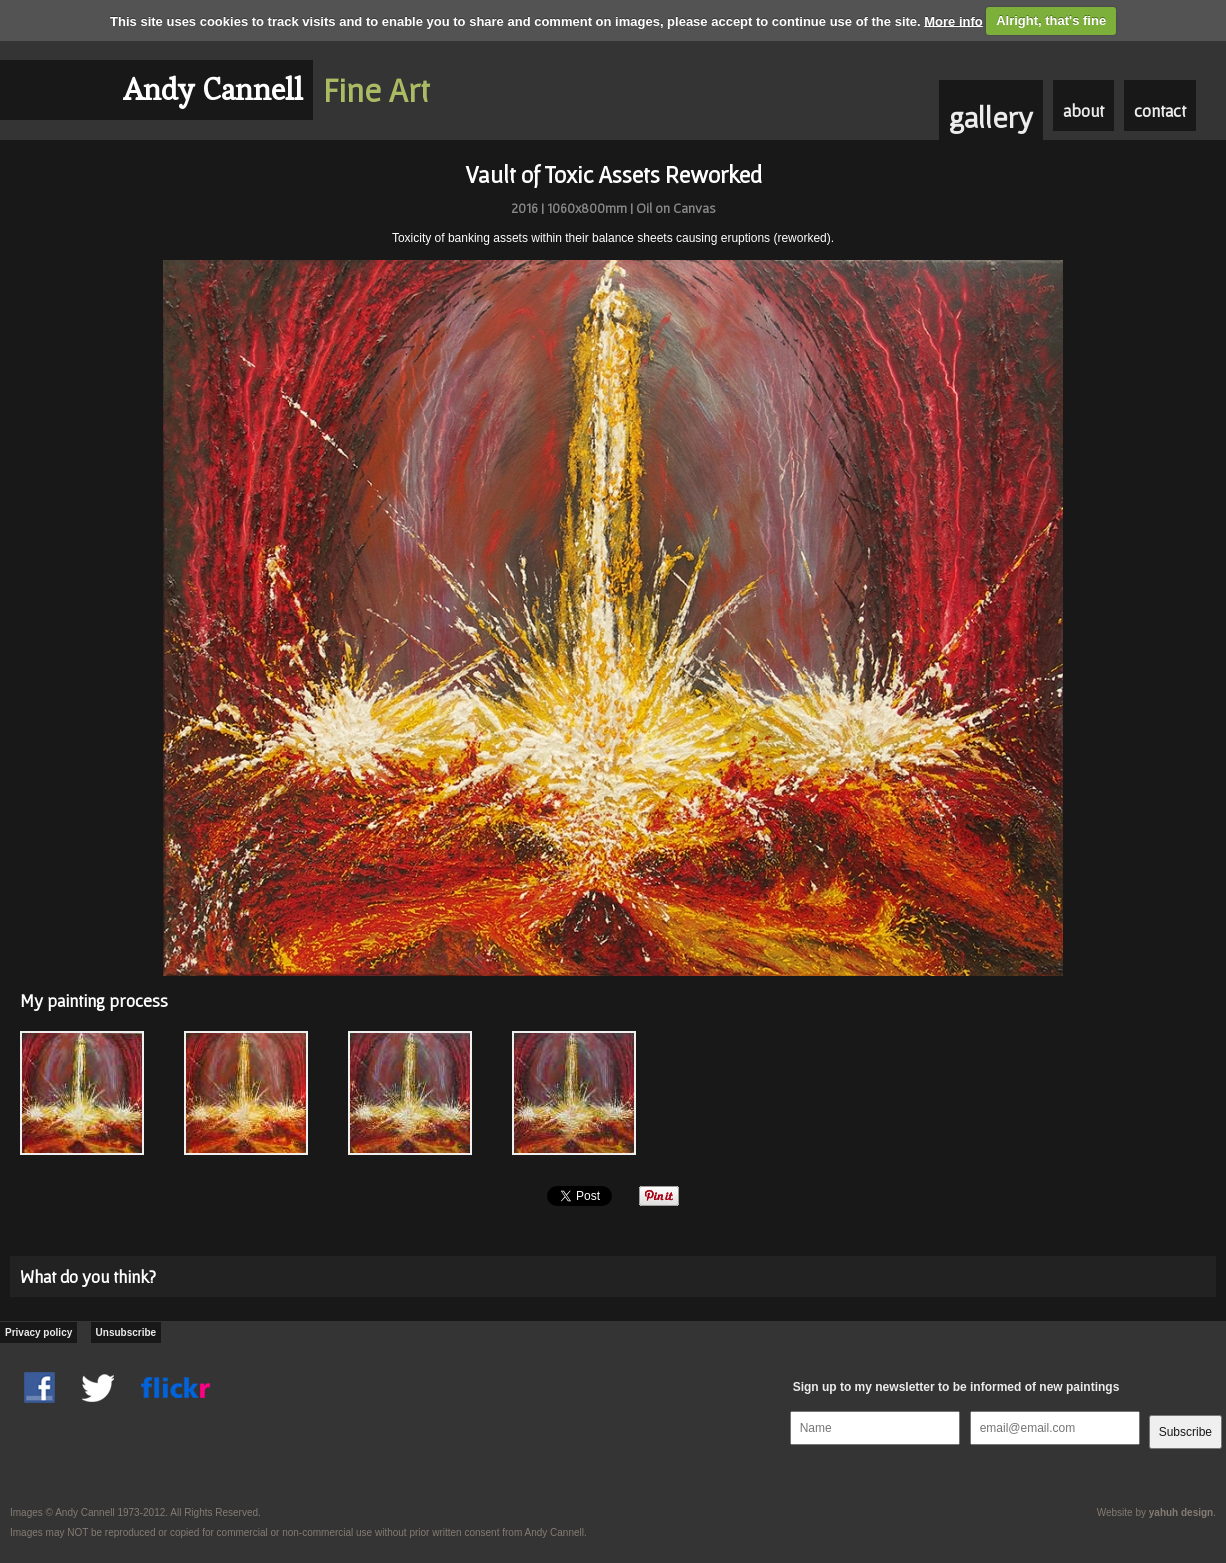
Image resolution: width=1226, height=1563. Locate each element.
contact (1160, 110)
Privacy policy (38, 1332)
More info (953, 20)
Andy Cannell (213, 89)
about (1083, 110)
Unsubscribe (126, 1332)
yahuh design (1181, 1512)
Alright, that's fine (1051, 20)
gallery (991, 117)
